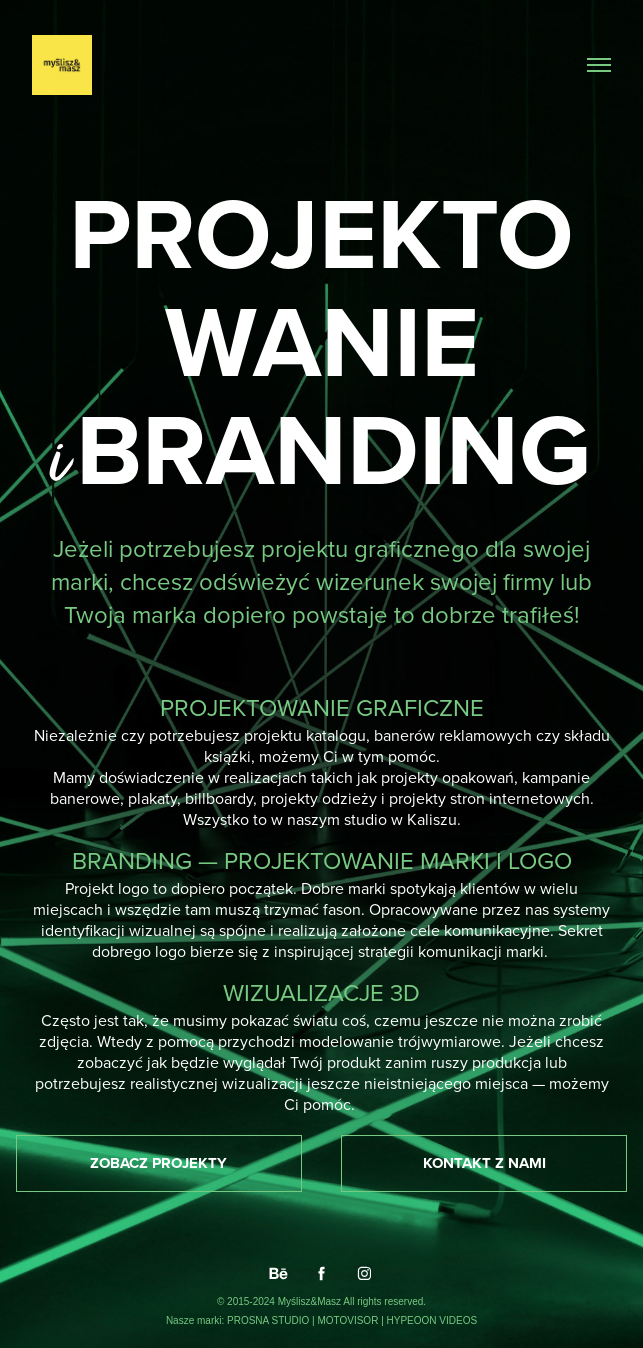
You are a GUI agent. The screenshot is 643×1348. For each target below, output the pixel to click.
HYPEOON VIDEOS (432, 1320)
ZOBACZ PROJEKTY (158, 1163)
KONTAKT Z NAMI (484, 1163)
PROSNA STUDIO (269, 1320)
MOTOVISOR (349, 1320)
